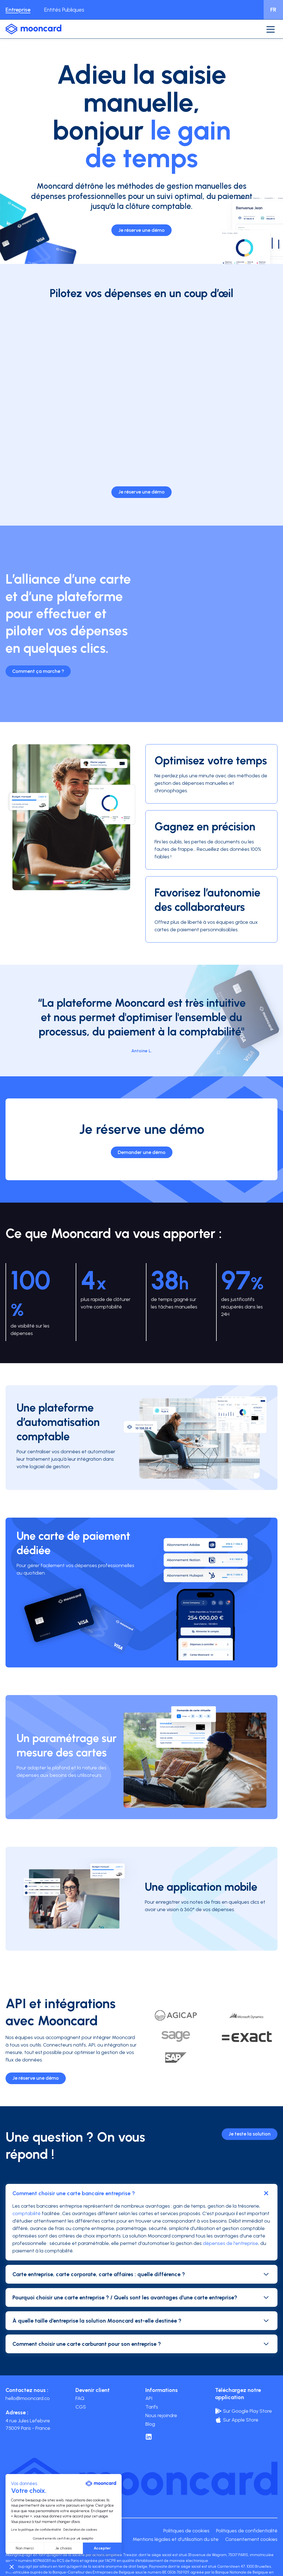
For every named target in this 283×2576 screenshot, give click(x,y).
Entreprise (18, 9)
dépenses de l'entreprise (230, 2243)
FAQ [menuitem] (79, 2398)
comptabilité (26, 2213)
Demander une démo (142, 1152)
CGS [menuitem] (80, 2407)
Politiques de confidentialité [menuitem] (246, 2531)
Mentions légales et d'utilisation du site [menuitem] (176, 2539)
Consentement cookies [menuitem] (251, 2539)
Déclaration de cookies (80, 2530)
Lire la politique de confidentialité (36, 2530)
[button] (11, 2566)
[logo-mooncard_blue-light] (33, 29)
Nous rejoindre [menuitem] (161, 2415)
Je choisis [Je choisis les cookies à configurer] (63, 2548)
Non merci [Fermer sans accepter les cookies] (25, 2548)
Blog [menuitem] (150, 2424)
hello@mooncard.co (28, 2398)
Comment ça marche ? (38, 671)
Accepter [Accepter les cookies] (102, 2548)
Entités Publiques (64, 9)
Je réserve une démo (141, 230)
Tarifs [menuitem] (151, 2407)
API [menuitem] (148, 2398)
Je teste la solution (250, 2134)
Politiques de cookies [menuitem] (186, 2531)
